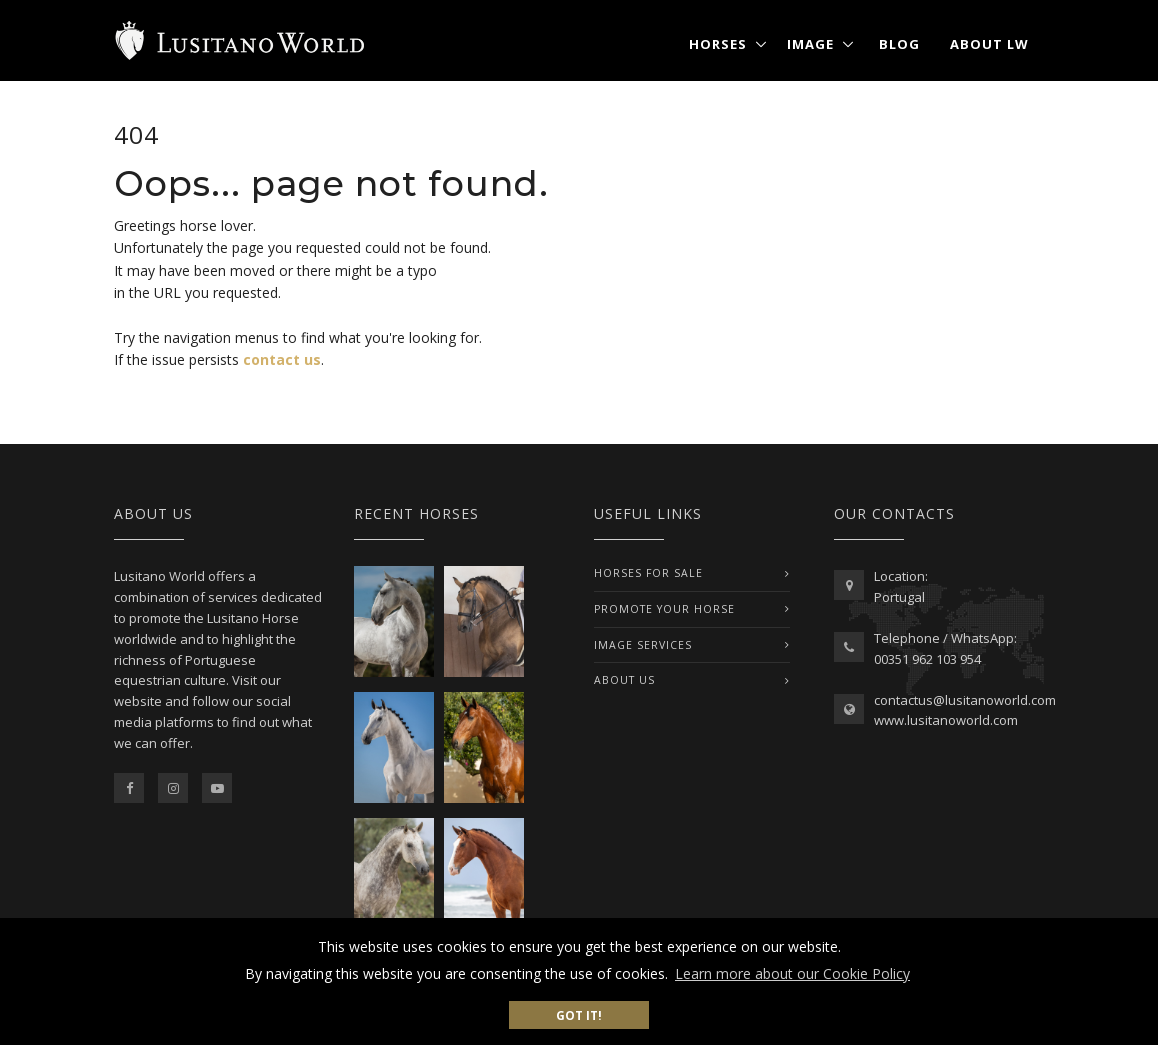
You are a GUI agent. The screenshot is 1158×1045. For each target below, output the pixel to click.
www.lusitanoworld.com (946, 720)
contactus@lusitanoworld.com (965, 700)
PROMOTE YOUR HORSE (664, 609)
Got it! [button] (579, 1015)
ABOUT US (624, 680)
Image (810, 44)
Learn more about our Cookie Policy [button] (792, 973)
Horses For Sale (648, 573)
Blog (899, 44)
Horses (718, 44)
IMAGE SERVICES (643, 645)
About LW (989, 44)
